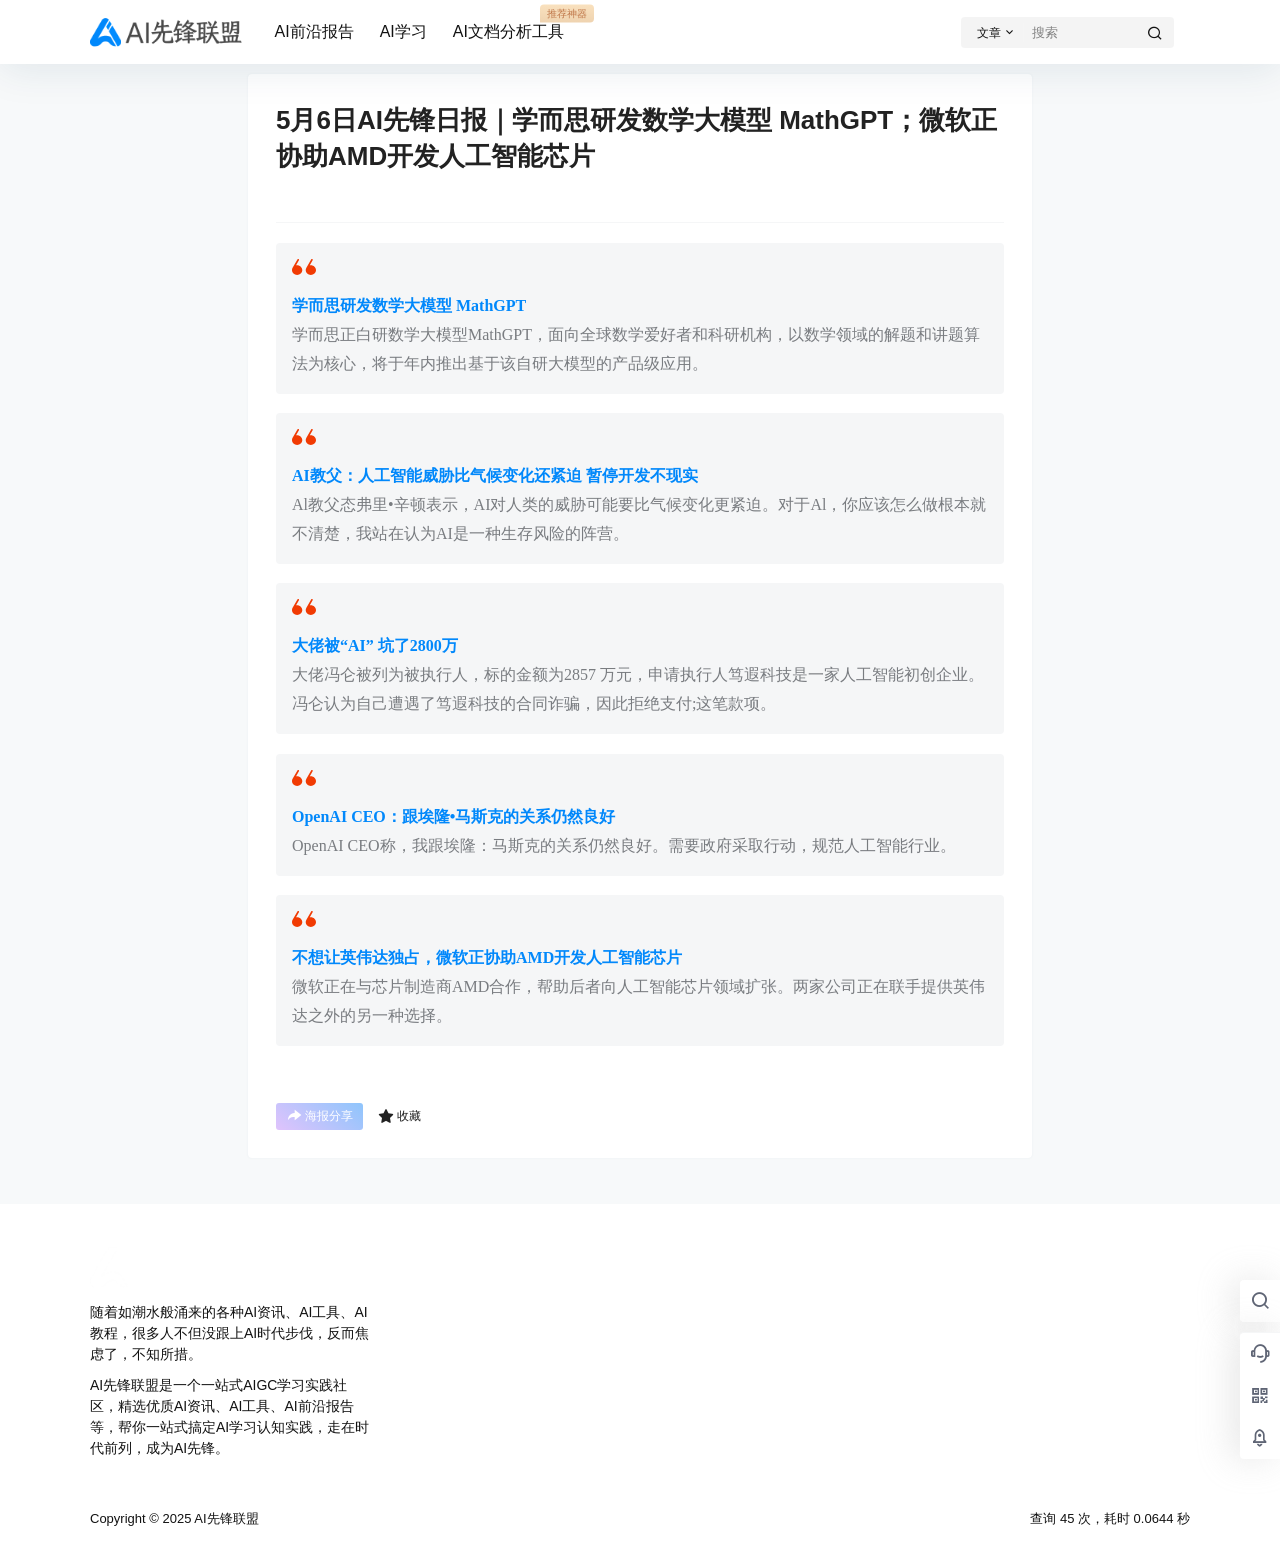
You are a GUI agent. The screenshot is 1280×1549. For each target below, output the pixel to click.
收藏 (399, 1116)
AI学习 (403, 31)
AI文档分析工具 (508, 23)
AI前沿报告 (314, 31)
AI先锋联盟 (224, 1518)
